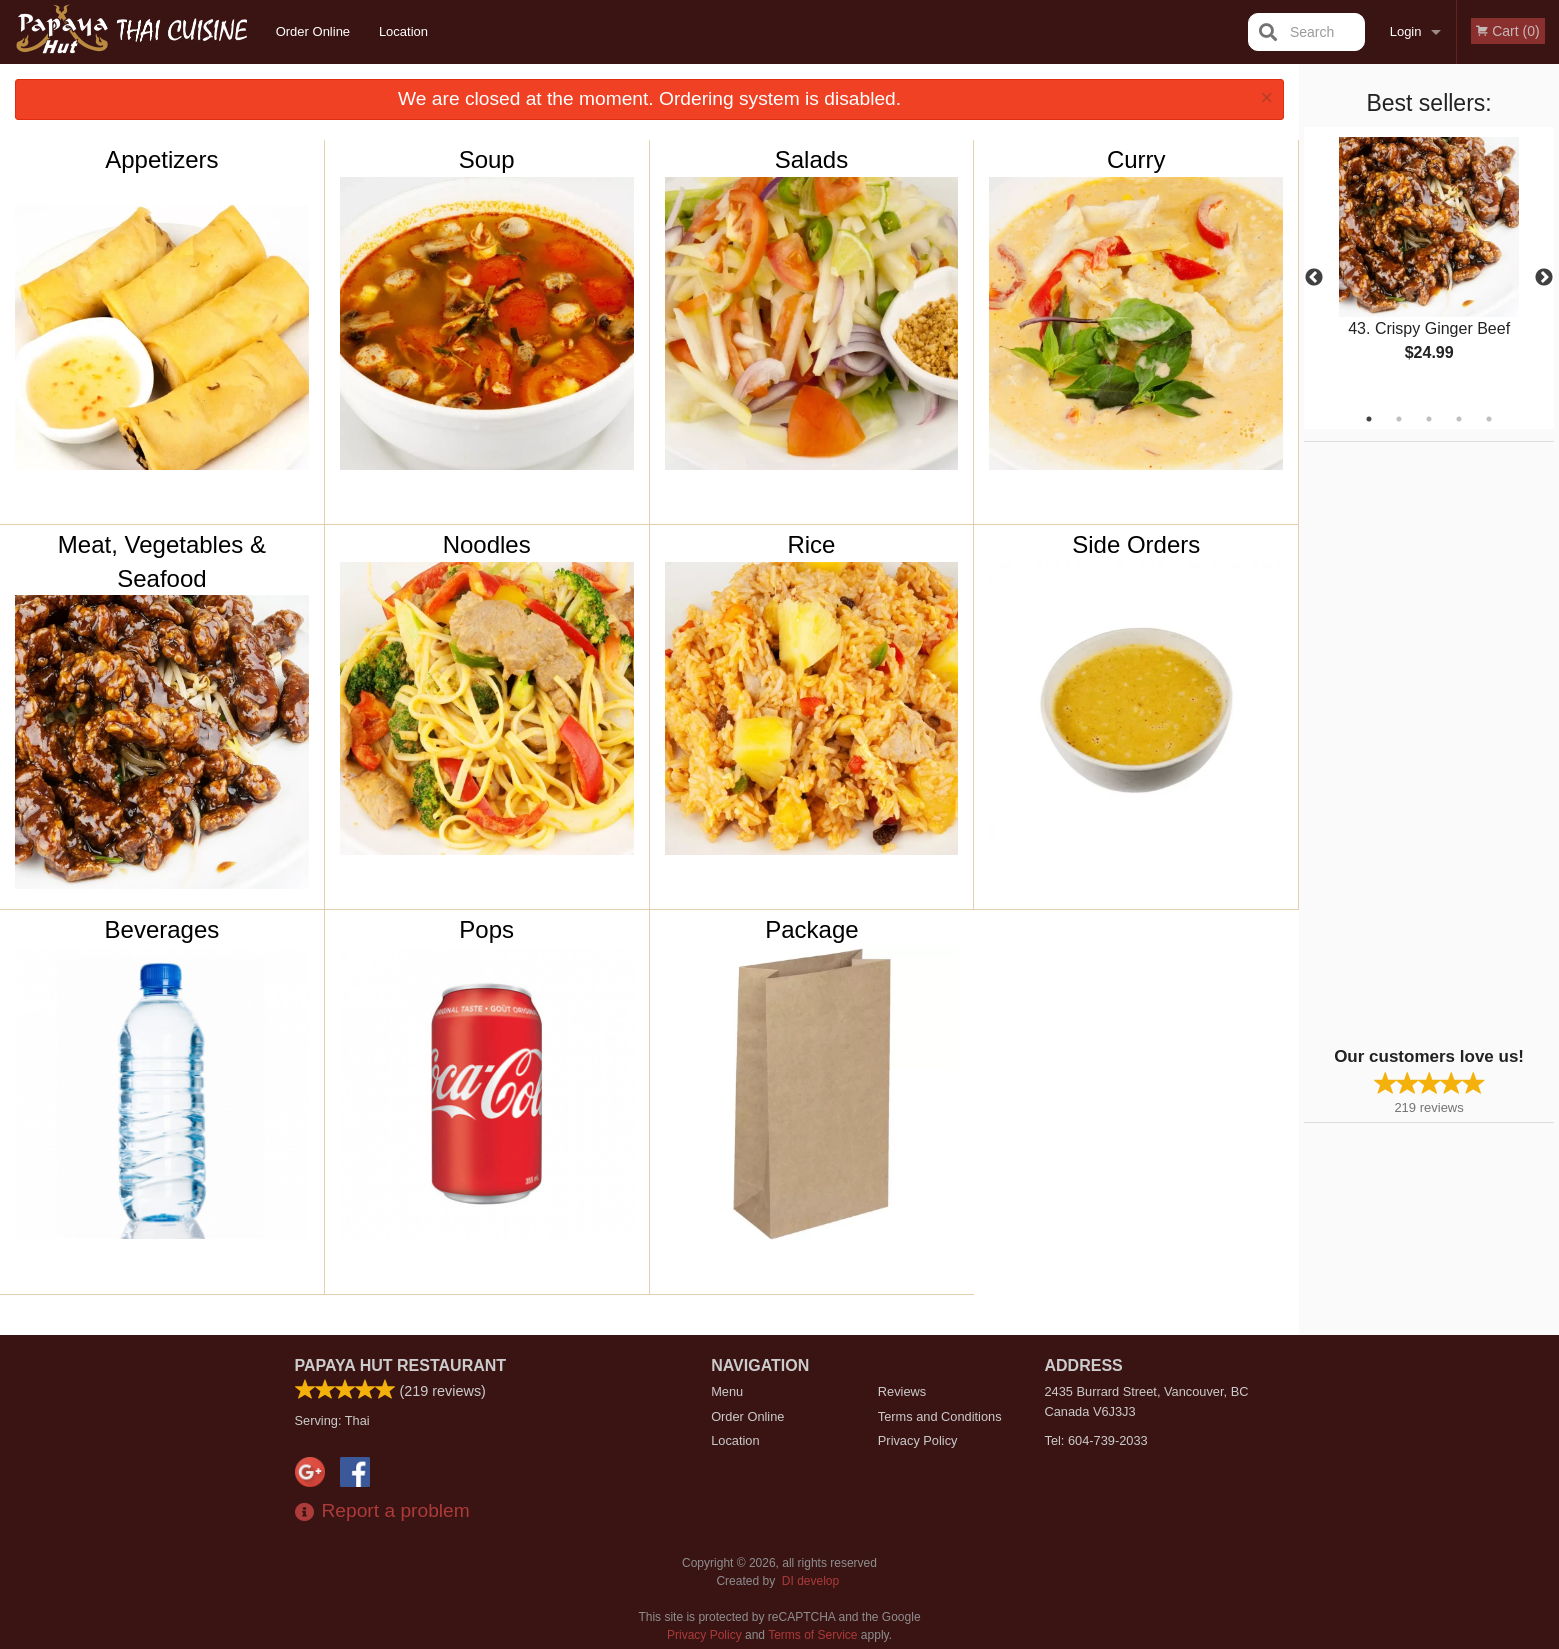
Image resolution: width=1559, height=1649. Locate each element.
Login (1406, 31)
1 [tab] (1369, 419)
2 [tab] (1399, 419)
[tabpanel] (1429, 266)
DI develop (810, 1581)
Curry (1136, 159)
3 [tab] (1429, 419)
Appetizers (161, 159)
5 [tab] (1489, 419)
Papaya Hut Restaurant (401, 1365)
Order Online (313, 31)
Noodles (487, 544)
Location (403, 31)
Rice (811, 544)
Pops (486, 929)
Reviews (902, 1391)
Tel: (1096, 1440)
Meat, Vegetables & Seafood (162, 561)
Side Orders (1136, 544)
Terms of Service (812, 1635)
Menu (727, 1391)
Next (1544, 278)
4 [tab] (1459, 419)
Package (811, 929)
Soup (487, 159)
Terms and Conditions (940, 1416)
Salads (811, 159)
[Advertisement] (1429, 742)
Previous (1314, 278)
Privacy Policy (918, 1440)
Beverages (162, 929)
